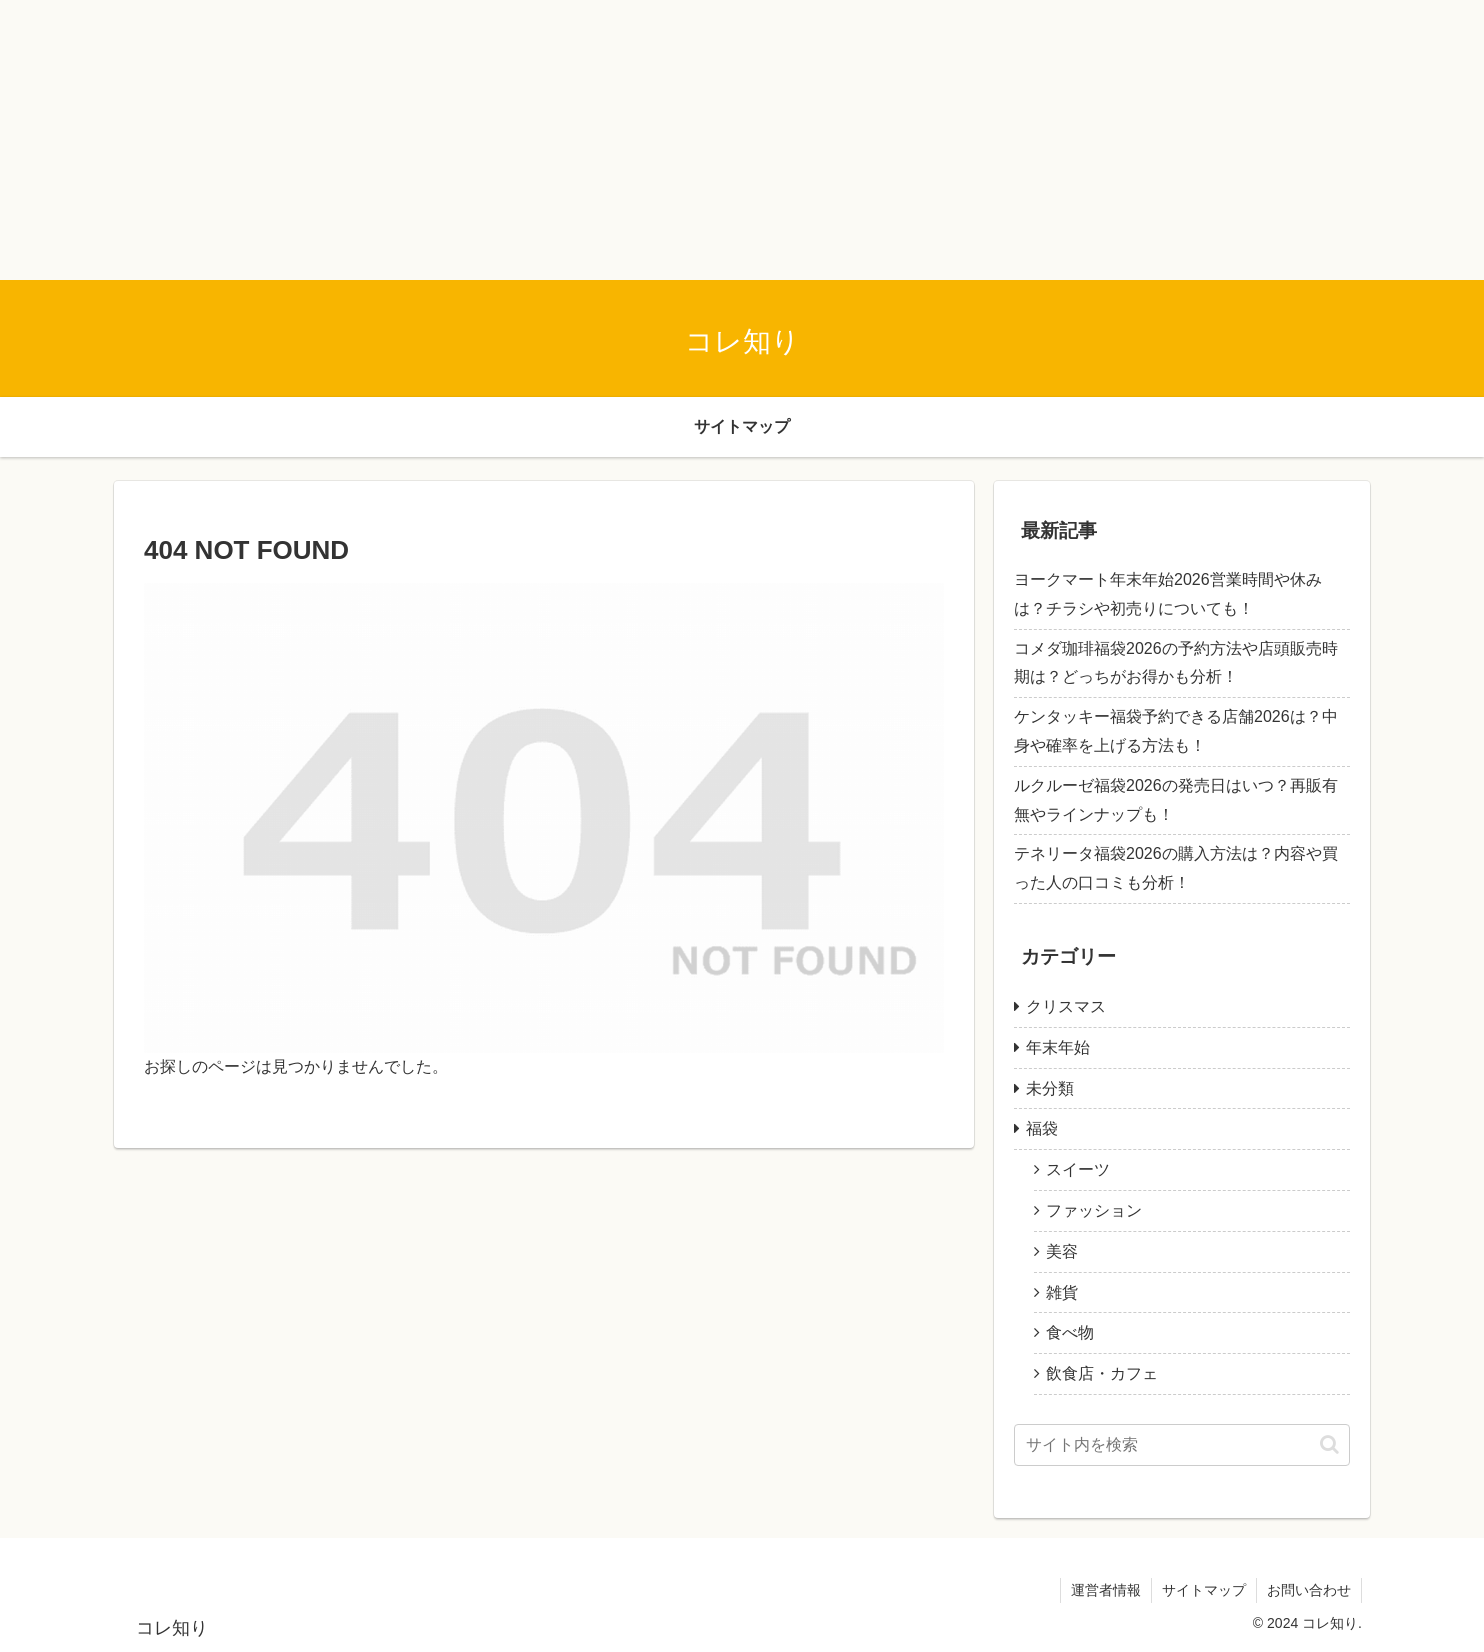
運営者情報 (1106, 1590)
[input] (1182, 1445)
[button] (1329, 1444)
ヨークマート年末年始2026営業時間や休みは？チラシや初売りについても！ (1168, 594)
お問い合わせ (1309, 1590)
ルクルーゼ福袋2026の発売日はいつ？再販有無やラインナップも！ (1176, 800)
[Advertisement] (600, 140)
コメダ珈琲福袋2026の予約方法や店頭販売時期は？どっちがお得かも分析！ (1176, 663)
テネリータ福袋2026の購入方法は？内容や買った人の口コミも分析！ (1176, 868)
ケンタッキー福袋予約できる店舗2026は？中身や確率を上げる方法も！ (1176, 731)
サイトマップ (1204, 1590)
